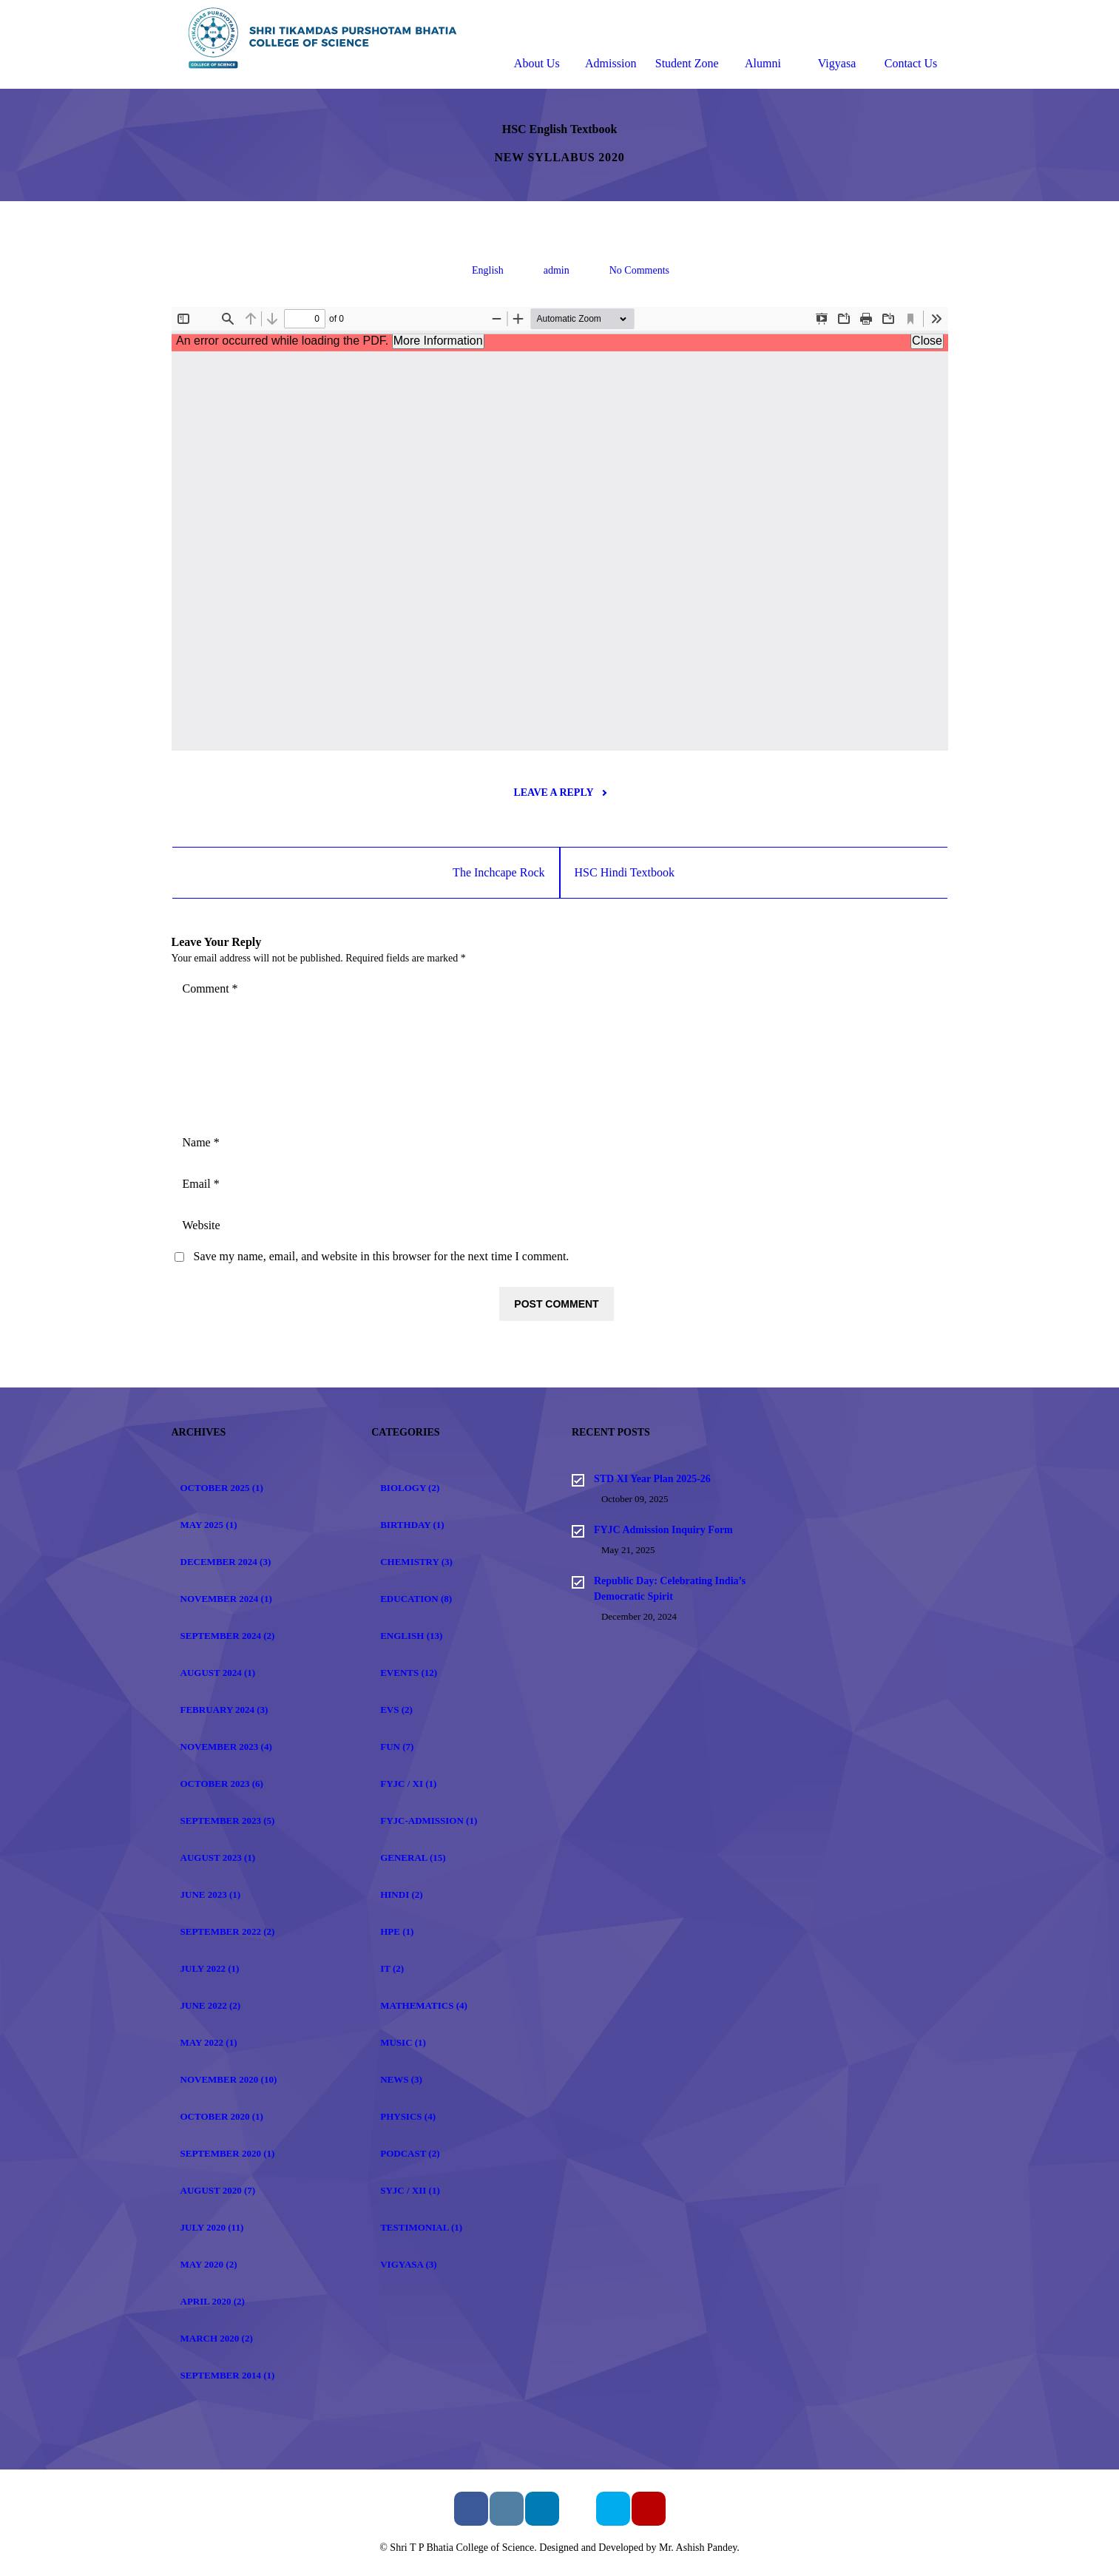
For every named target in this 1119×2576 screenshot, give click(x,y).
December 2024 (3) (225, 1561)
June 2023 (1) (210, 1894)
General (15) (412, 1857)
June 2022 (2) (210, 2005)
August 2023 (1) (218, 1857)
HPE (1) (396, 1931)
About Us (537, 46)
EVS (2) (396, 1709)
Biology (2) (409, 1487)
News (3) (401, 2079)
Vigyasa (837, 46)
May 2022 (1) (208, 2042)
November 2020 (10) (228, 2079)
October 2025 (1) (221, 1487)
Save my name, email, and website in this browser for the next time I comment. (381, 1256)
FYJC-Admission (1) (428, 1820)
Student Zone (687, 46)
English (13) (411, 1635)
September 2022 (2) (227, 1931)
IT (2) (392, 1968)
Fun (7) (396, 1746)
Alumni (763, 46)
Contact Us (911, 46)
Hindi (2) (401, 1894)
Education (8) (416, 1598)
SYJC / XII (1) (410, 2190)
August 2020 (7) (218, 2190)
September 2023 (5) (227, 1820)
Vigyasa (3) (408, 2264)
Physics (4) (408, 2116)
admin (556, 270)
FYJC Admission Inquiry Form (663, 1529)
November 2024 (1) (226, 1598)
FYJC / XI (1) (408, 1783)
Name (201, 1142)
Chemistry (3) (416, 1561)
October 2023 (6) (221, 1783)
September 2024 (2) (227, 1635)
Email (201, 1183)
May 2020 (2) (208, 2264)
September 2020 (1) (227, 2153)
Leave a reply (559, 792)
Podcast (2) (409, 2153)
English (488, 270)
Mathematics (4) (423, 2005)
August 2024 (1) (218, 1672)
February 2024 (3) (224, 1709)
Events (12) (408, 1672)
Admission (610, 46)
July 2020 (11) (212, 2227)
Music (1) (403, 2042)
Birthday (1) (412, 1524)
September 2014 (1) (227, 2375)
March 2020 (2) (216, 2338)
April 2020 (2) (212, 2301)
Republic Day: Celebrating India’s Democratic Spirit (670, 1588)
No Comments (639, 270)
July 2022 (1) (210, 1968)
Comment (210, 988)
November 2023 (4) (226, 1746)
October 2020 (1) (221, 2116)
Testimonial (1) (421, 2227)
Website (201, 1225)
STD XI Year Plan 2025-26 (652, 1478)
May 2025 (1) (208, 1524)
